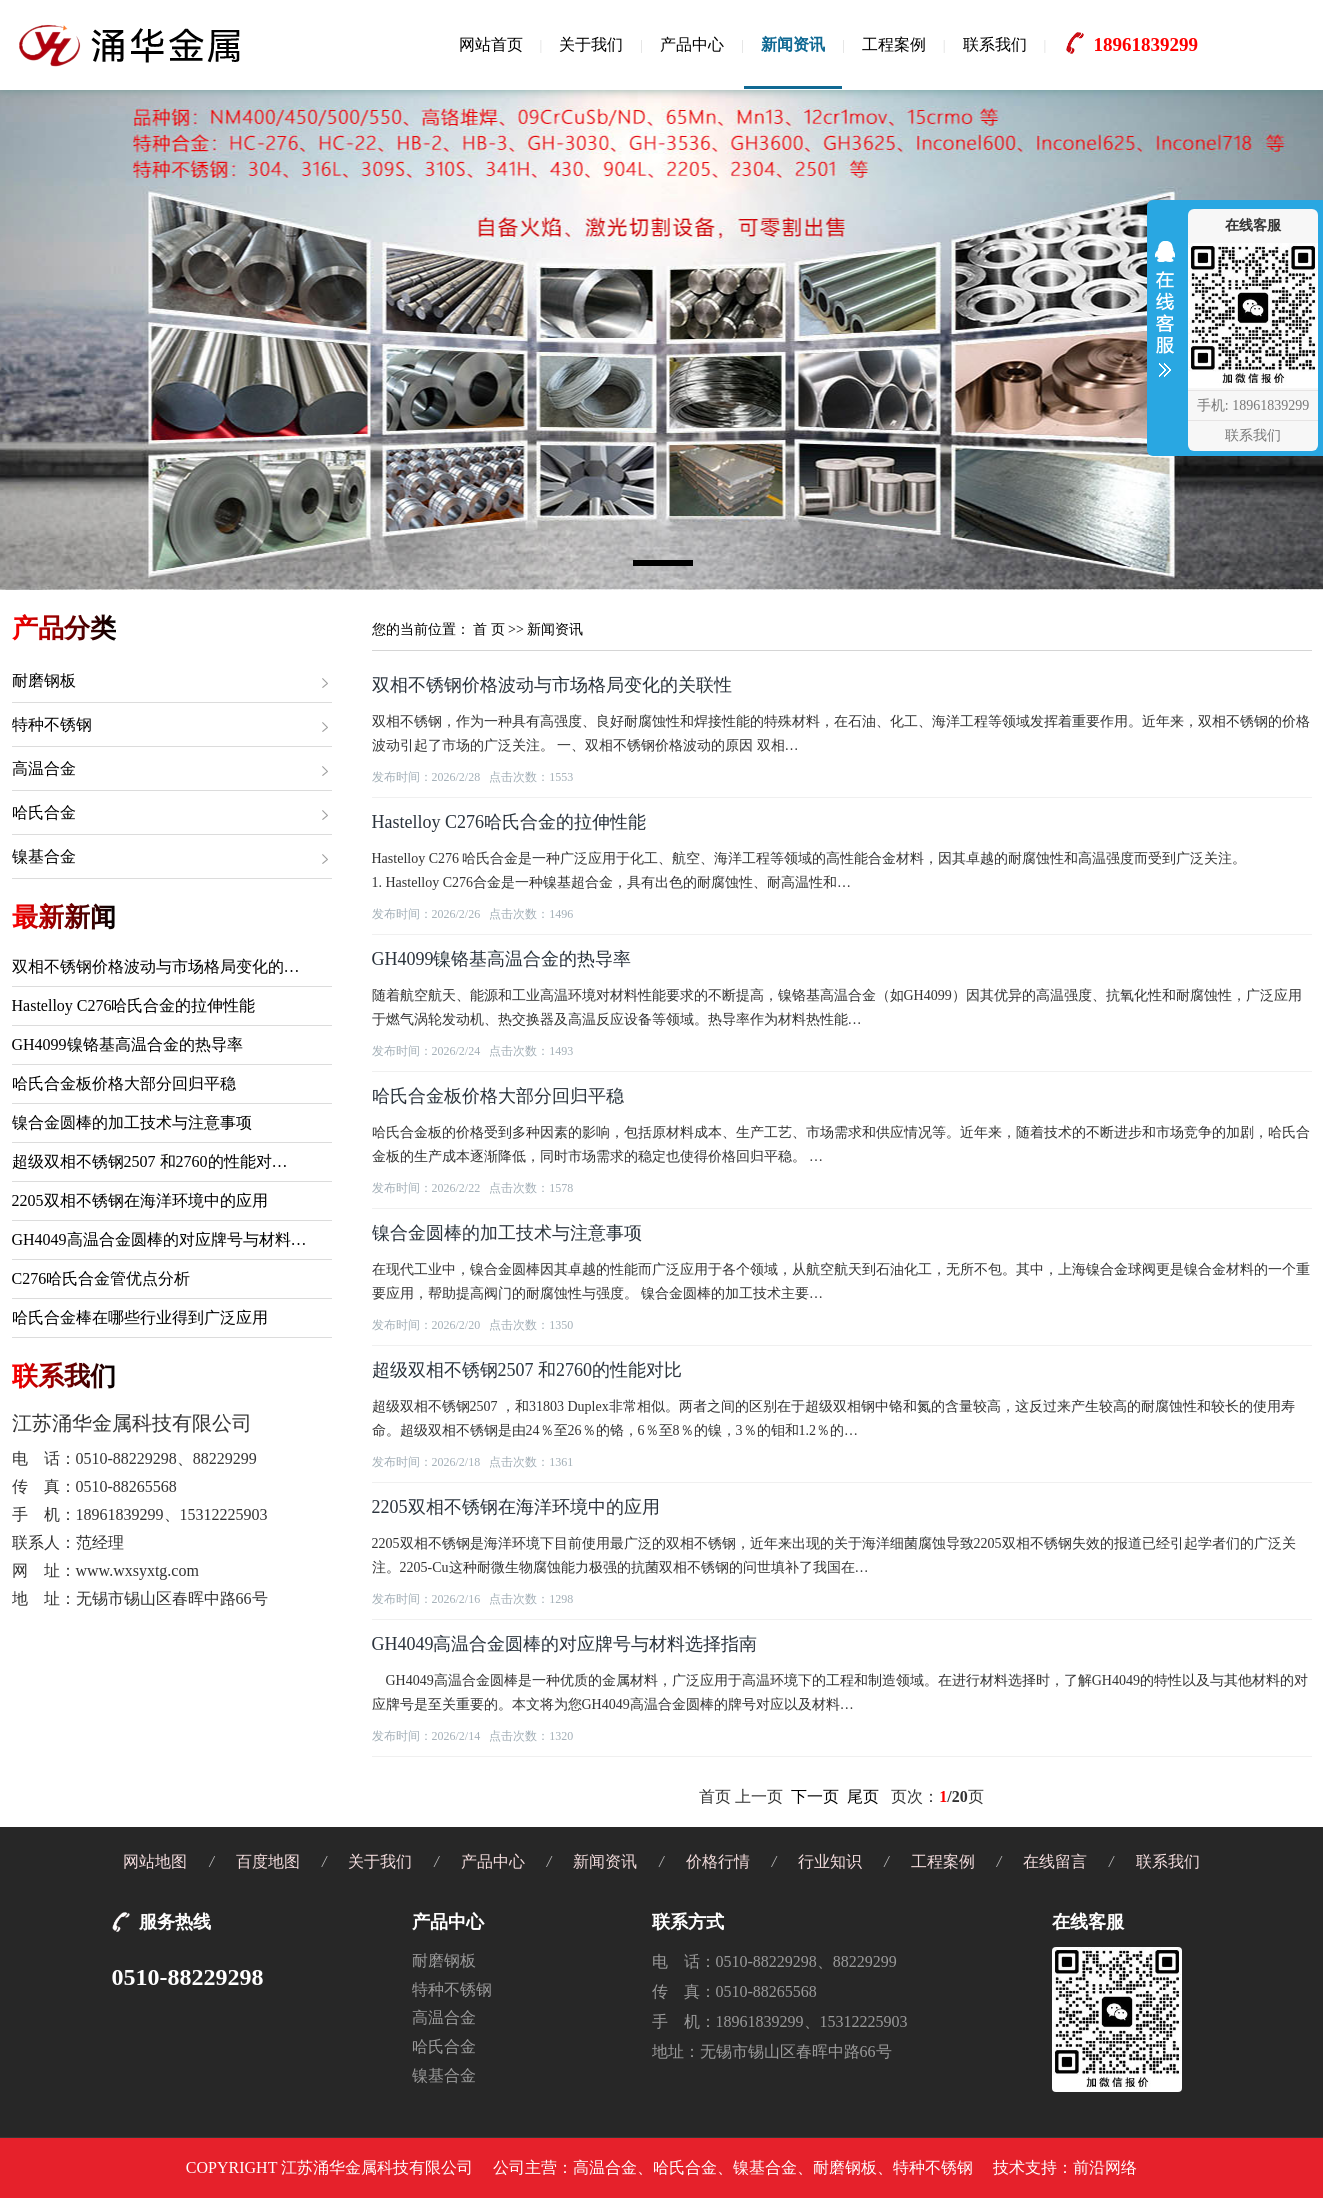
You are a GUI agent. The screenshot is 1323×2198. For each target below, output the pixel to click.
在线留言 (1055, 1861)
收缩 (1165, 314)
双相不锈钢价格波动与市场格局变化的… (156, 966)
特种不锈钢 (52, 724)
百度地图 (268, 1861)
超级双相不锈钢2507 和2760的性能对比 (527, 1370)
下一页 (815, 1796)
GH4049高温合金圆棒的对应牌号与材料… (159, 1239)
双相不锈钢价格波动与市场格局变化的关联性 (552, 685)
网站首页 (491, 44)
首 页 (489, 629)
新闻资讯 (793, 44)
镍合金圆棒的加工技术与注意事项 (132, 1122)
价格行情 (718, 1861)
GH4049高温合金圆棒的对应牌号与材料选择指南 (565, 1644)
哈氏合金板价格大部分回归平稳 (124, 1083)
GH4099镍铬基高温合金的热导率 (127, 1044)
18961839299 (1145, 44)
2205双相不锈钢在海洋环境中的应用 (140, 1200)
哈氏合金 (44, 812)
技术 (1009, 2167)
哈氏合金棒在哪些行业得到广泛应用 (140, 1317)
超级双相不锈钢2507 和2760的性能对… (150, 1161)
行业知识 (830, 1861)
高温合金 (44, 768)
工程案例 (894, 44)
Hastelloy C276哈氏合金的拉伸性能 (134, 1005)
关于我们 (591, 44)
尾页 (863, 1796)
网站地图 (155, 1861)
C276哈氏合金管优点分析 (101, 1278)
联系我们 (995, 44)
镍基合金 (44, 856)
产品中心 (692, 44)
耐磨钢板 (44, 680)
